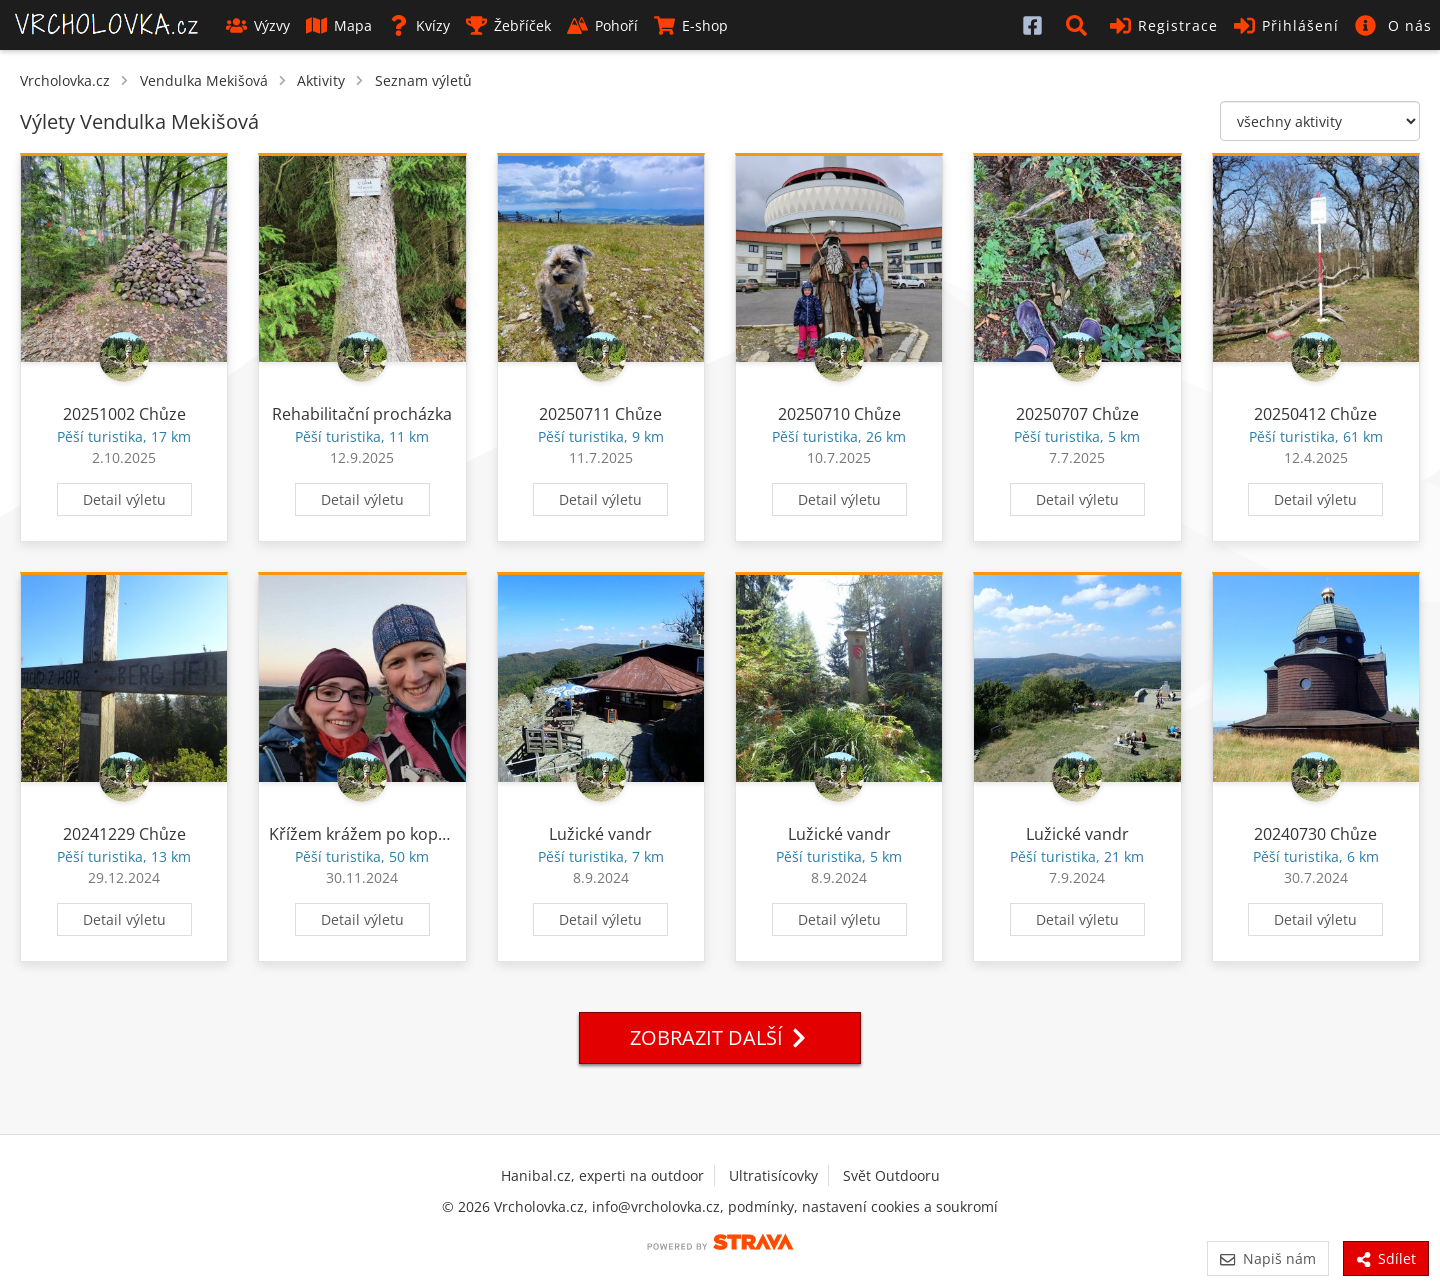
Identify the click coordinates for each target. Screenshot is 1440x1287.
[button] (1080, 25)
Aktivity (321, 80)
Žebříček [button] (508, 25)
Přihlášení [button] (1286, 25)
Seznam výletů (423, 80)
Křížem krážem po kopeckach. (381, 834)
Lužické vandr (600, 834)
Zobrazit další (720, 1037)
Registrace (1164, 25)
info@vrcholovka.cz (656, 1206)
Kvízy (419, 25)
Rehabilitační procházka (362, 414)
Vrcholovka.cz (65, 80)
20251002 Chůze (124, 414)
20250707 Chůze (1077, 414)
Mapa (339, 25)
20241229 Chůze (124, 834)
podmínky (761, 1206)
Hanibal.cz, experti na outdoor (602, 1175)
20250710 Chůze (839, 414)
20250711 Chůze (600, 414)
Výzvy (258, 25)
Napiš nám (1267, 1258)
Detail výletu (124, 499)
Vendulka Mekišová (204, 80)
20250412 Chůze (1315, 414)
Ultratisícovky (773, 1175)
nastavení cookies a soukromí (900, 1206)
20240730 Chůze (1315, 834)
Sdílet (1386, 1258)
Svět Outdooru (891, 1175)
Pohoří (602, 25)
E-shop (691, 25)
